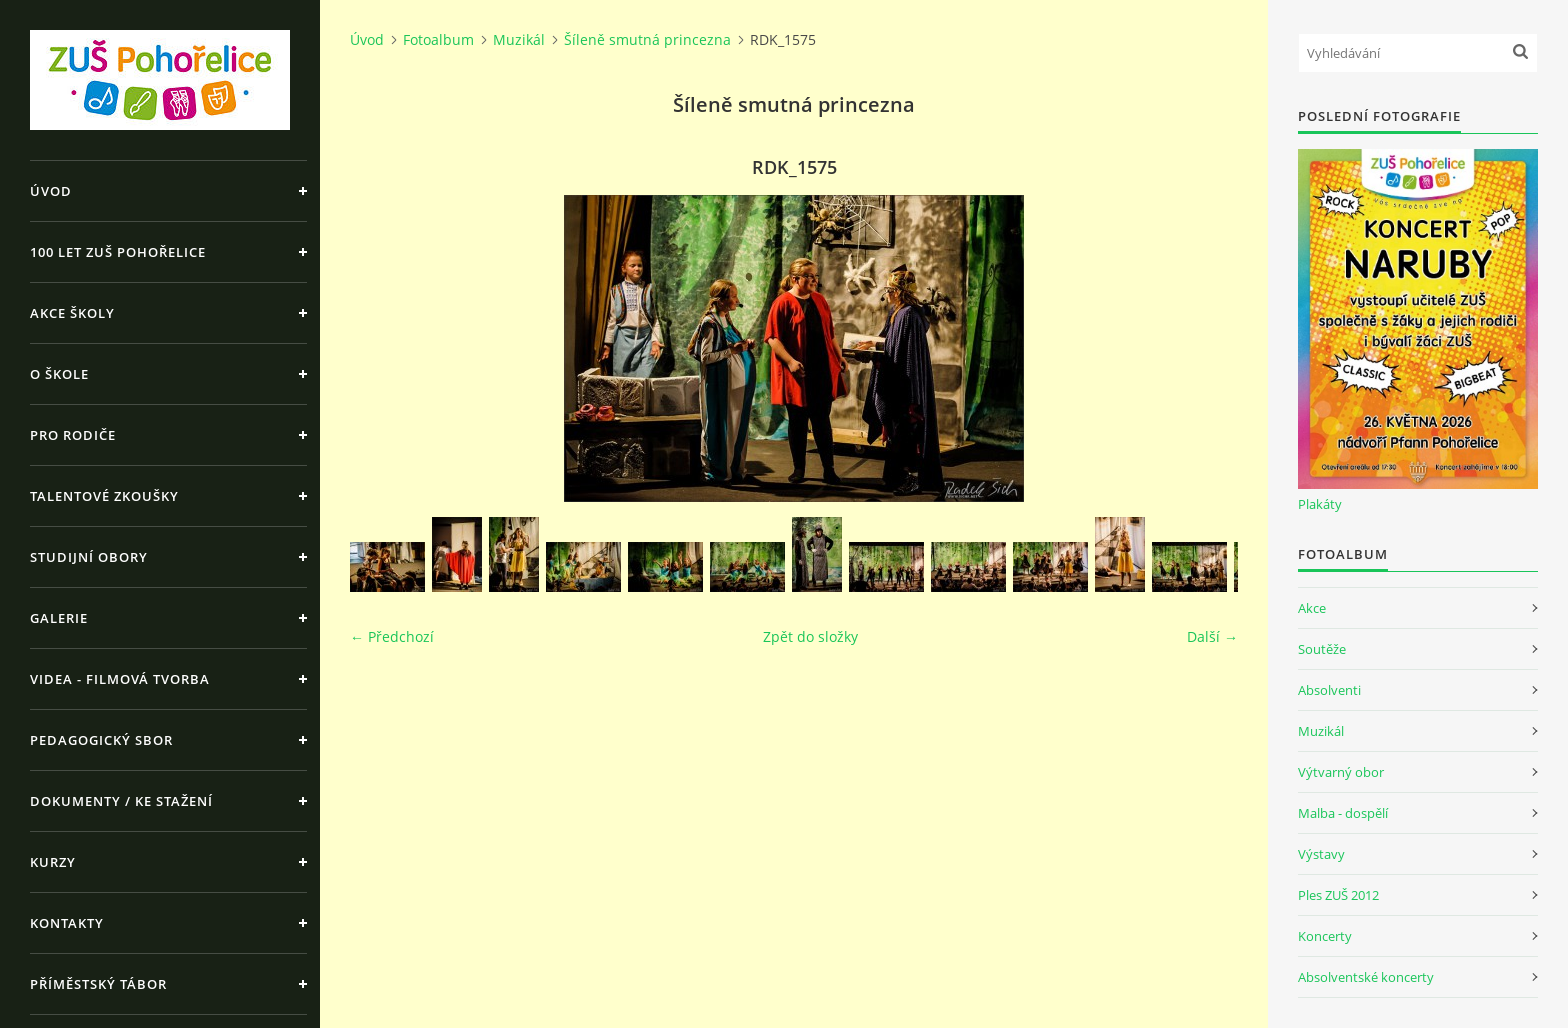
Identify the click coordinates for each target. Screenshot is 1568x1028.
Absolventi (1329, 690)
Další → (1212, 636)
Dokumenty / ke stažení (121, 801)
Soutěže (1322, 649)
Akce (1312, 608)
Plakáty (1320, 504)
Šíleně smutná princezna (647, 39)
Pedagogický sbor (101, 740)
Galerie (59, 618)
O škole (59, 374)
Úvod (51, 191)
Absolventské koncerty (1366, 977)
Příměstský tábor (98, 984)
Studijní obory (89, 557)
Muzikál (519, 39)
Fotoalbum (438, 39)
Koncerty (1325, 936)
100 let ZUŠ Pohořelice (118, 252)
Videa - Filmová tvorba (120, 679)
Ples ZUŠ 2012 (1338, 895)
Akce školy (72, 313)
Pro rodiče (73, 435)
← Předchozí (392, 636)
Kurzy (53, 862)
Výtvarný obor (1341, 772)
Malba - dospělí (1343, 813)
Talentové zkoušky (104, 496)
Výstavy (1321, 854)
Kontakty (67, 923)
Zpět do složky (810, 636)
